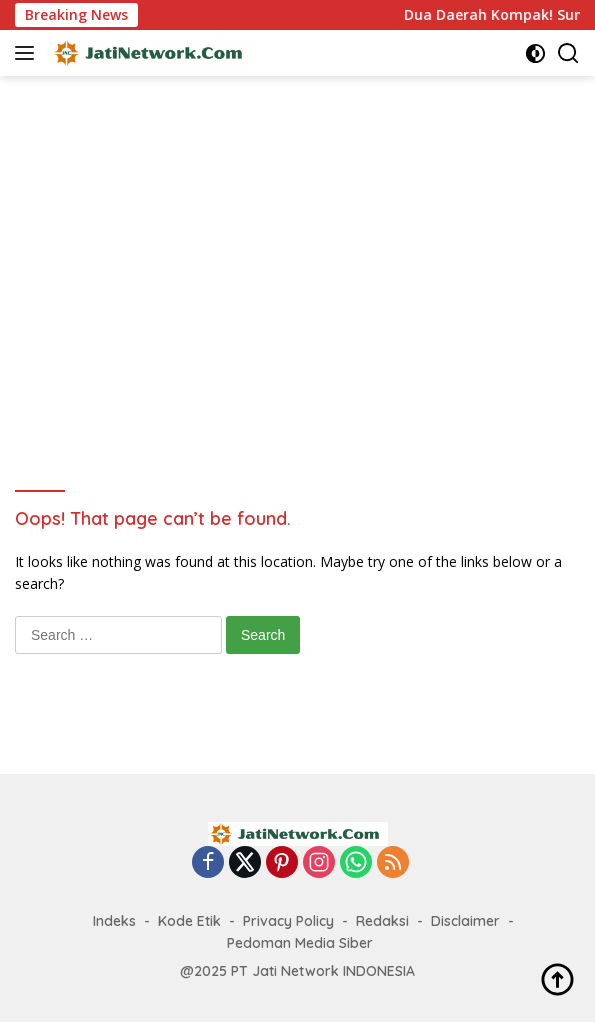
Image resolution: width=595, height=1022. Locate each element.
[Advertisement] (305, 276)
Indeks (114, 921)
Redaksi (382, 921)
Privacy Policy (288, 921)
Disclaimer (465, 921)
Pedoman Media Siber (300, 943)
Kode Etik (189, 921)
